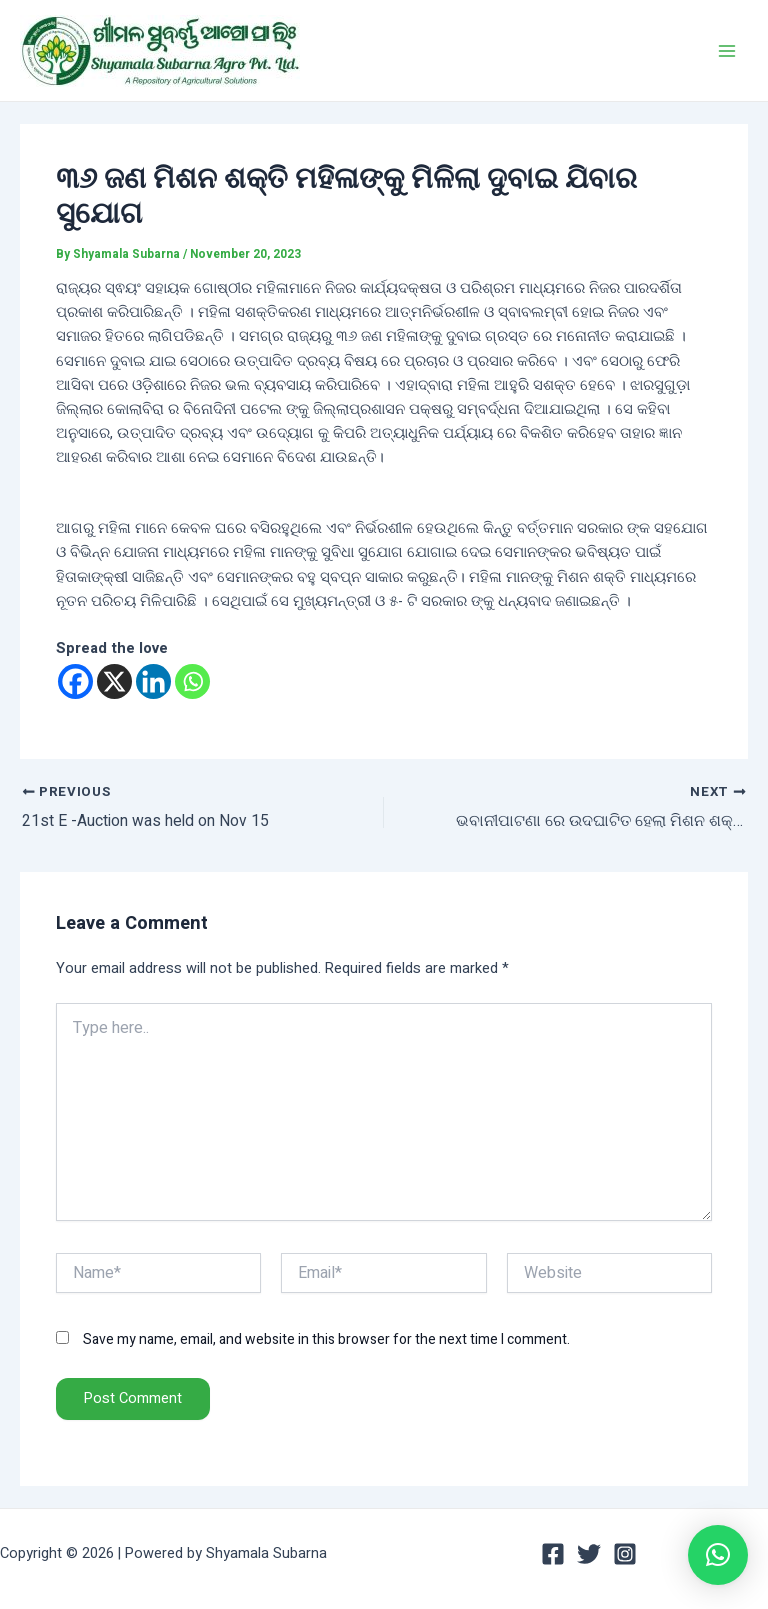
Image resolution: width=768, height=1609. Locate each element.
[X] (114, 681)
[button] (718, 1555)
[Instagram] (625, 1554)
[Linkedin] (153, 681)
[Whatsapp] (192, 681)
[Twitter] (589, 1554)
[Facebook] (75, 681)
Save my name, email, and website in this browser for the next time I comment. (326, 1340)
